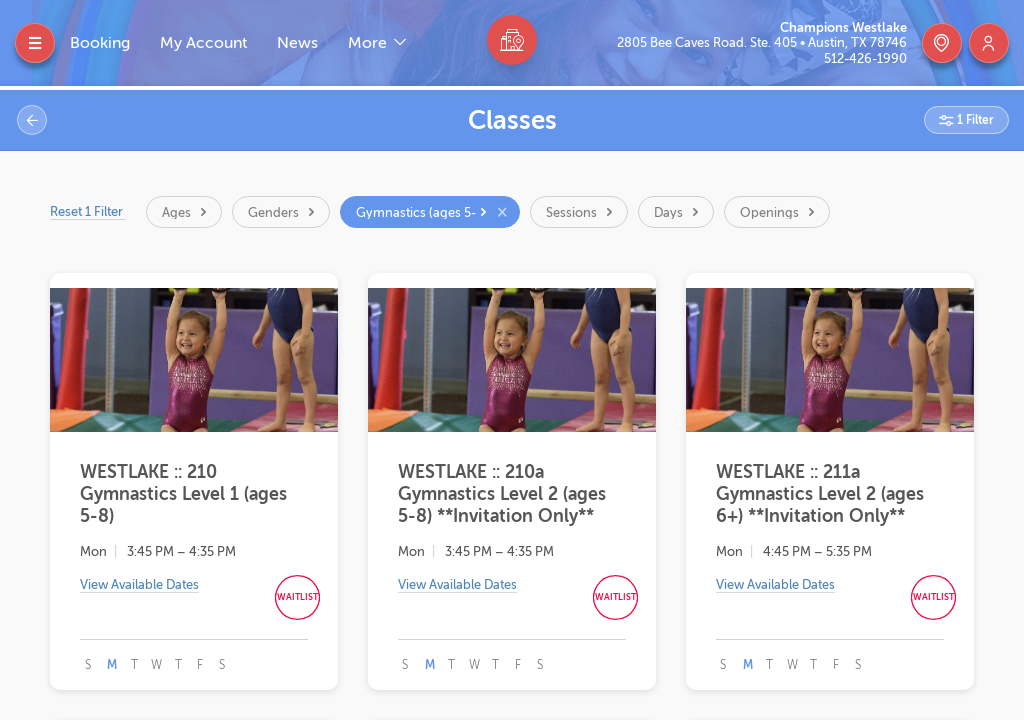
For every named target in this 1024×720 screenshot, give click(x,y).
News (297, 43)
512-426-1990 (865, 58)
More (369, 43)
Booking (100, 43)
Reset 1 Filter (88, 211)
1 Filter (974, 120)
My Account (203, 43)
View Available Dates (139, 584)
